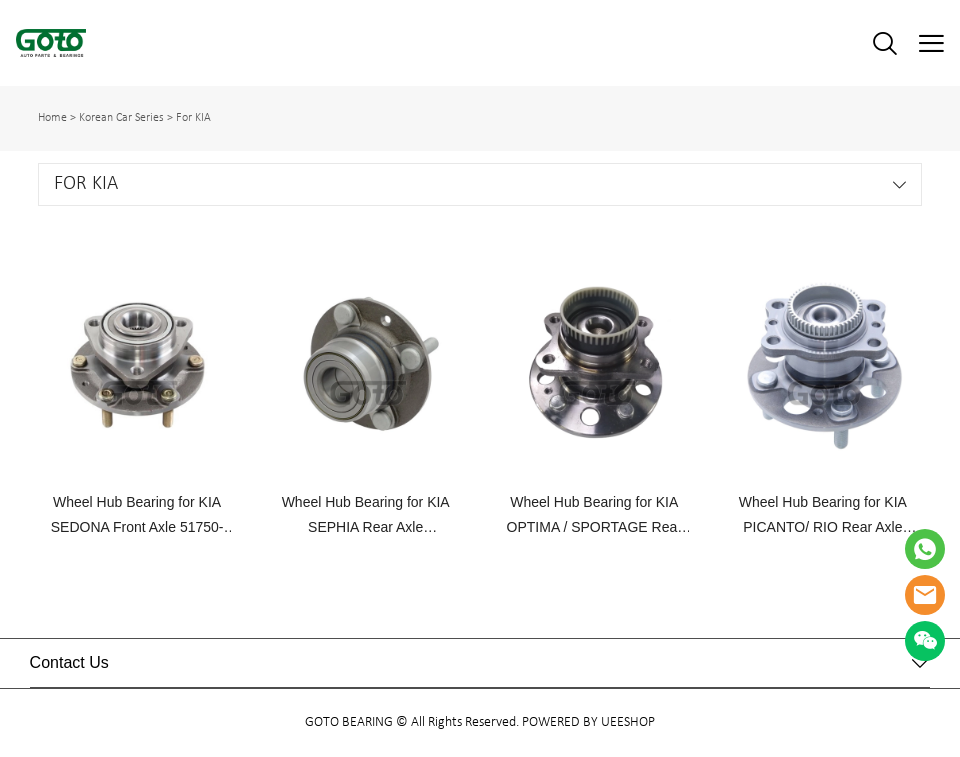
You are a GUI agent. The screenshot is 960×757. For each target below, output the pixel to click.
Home (52, 118)
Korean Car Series (121, 118)
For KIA (193, 118)
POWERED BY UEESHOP (588, 722)
